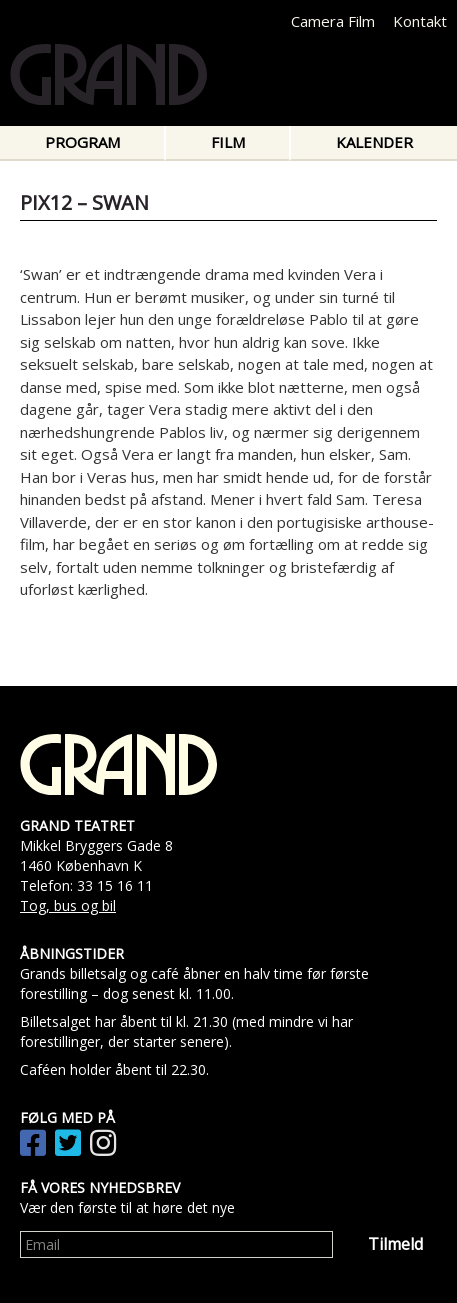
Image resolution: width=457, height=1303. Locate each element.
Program (82, 142)
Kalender (374, 142)
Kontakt (420, 21)
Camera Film (333, 21)
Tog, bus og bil (68, 905)
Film (228, 142)
